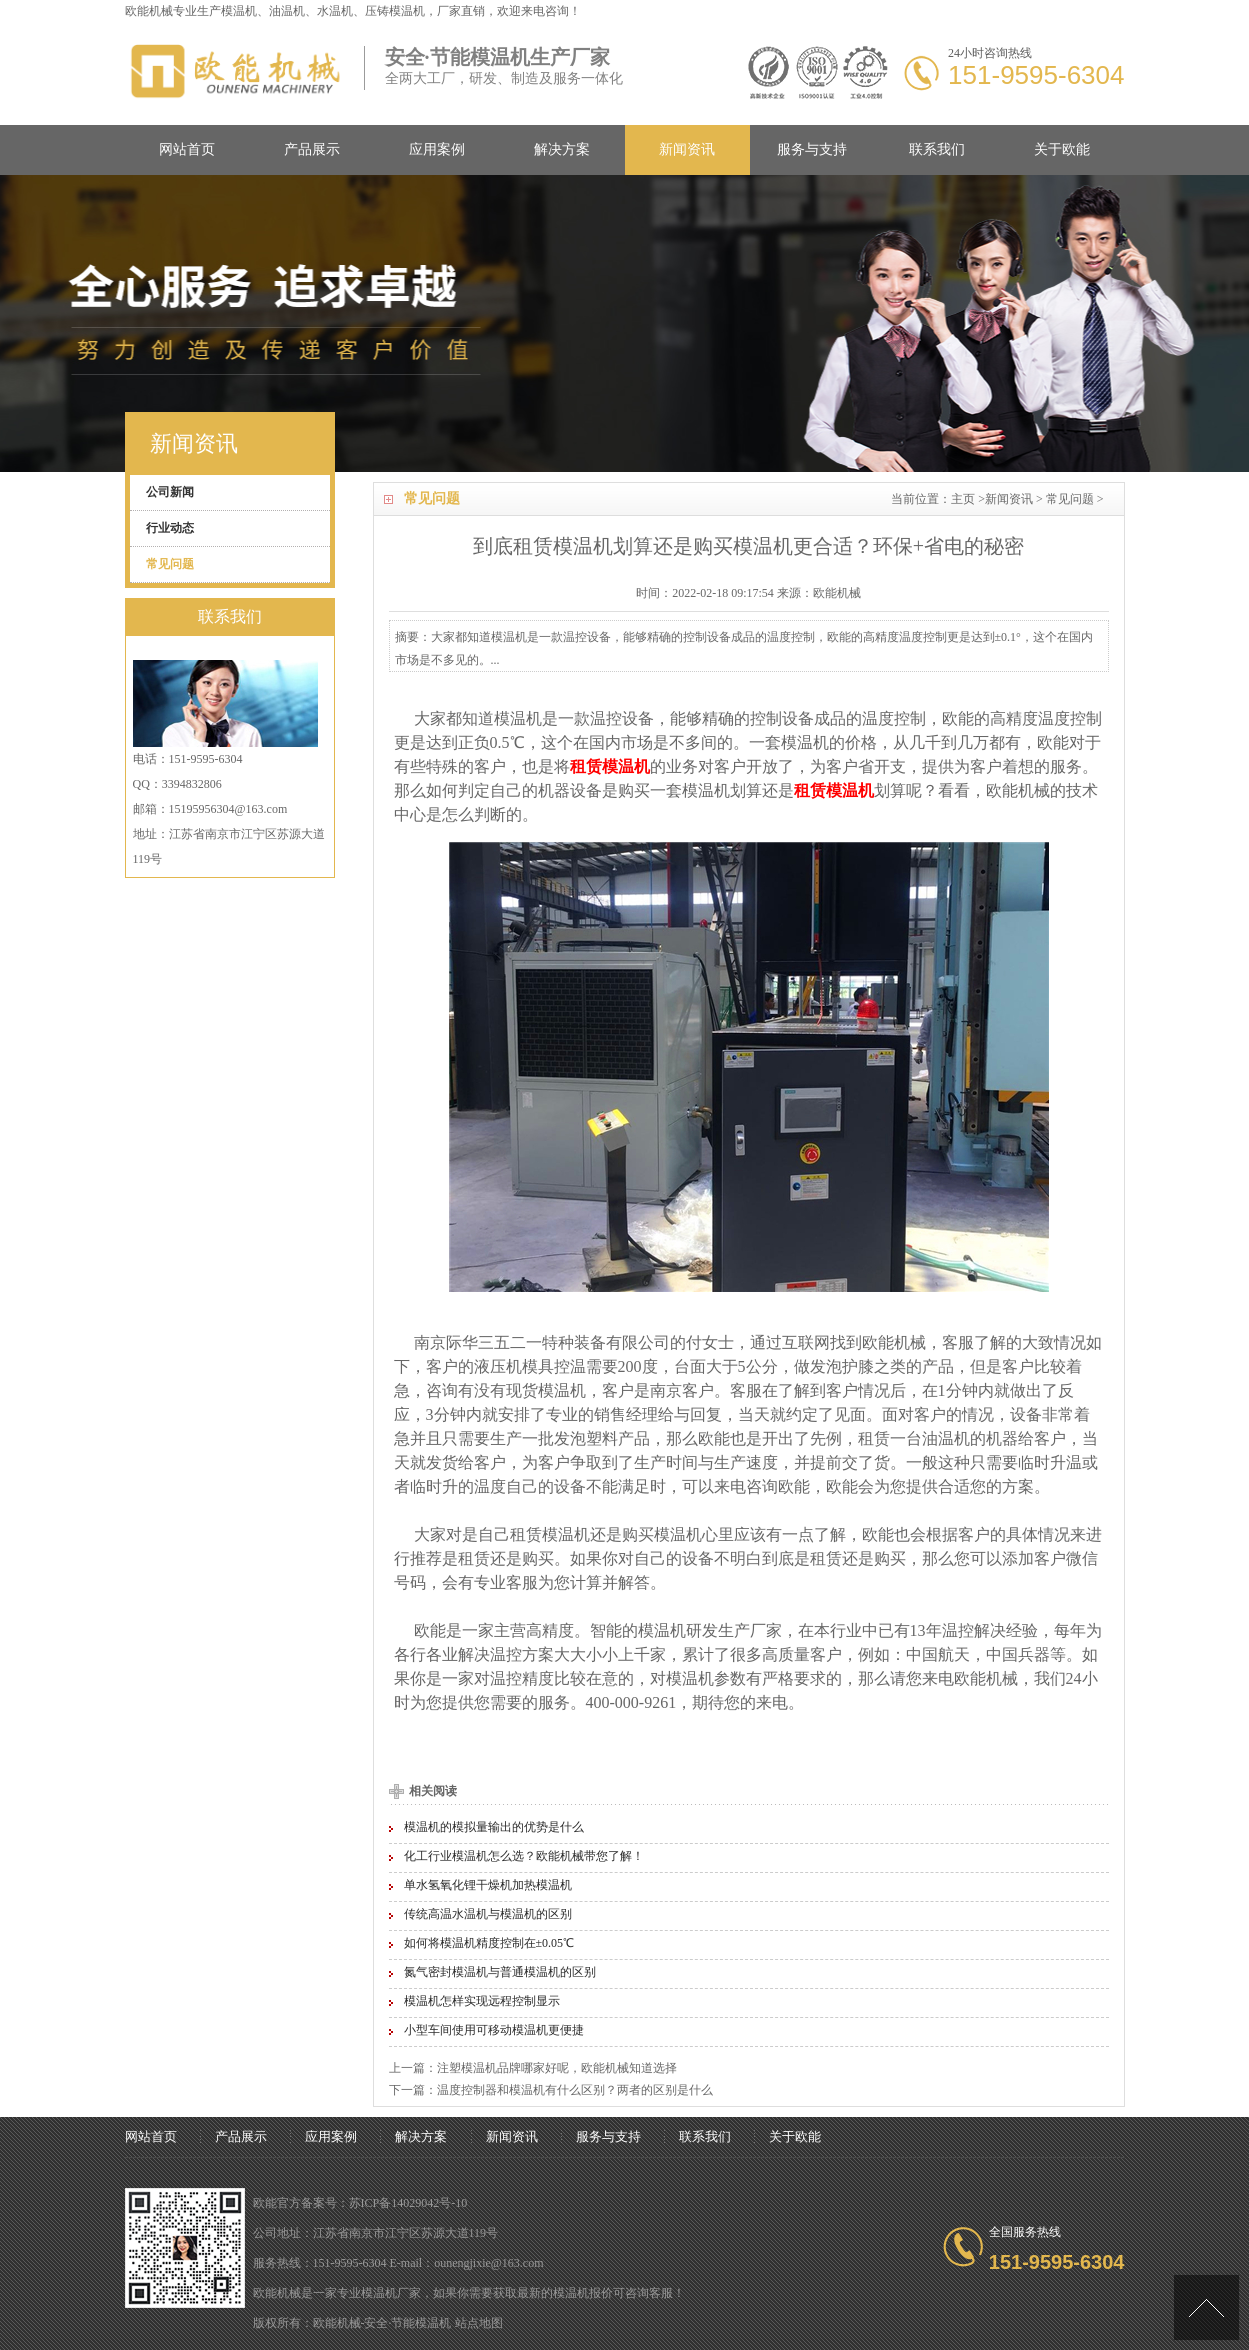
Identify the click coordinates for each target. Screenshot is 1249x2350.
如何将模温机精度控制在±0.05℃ (489, 1943)
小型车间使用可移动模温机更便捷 (494, 2030)
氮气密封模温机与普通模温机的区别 (500, 1972)
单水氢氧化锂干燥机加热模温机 (488, 1885)
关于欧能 (1062, 149)
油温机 (946, 1438)
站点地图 (479, 2323)
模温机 (239, 11)
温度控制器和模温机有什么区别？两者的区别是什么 (575, 2090)
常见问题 (1070, 499)
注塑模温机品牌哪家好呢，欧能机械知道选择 (557, 2068)
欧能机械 (1018, 790)
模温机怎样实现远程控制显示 (482, 2001)
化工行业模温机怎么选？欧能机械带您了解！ (524, 1856)
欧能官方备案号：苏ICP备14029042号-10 (360, 2203)
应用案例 (437, 149)
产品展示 (312, 149)
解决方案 (562, 149)
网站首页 (187, 149)
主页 (963, 499)
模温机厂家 (391, 2293)
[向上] (1206, 2307)
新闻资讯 (687, 149)
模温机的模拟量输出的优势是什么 (494, 1827)
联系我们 (937, 149)
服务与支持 (812, 149)
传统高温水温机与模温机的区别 (488, 1914)
